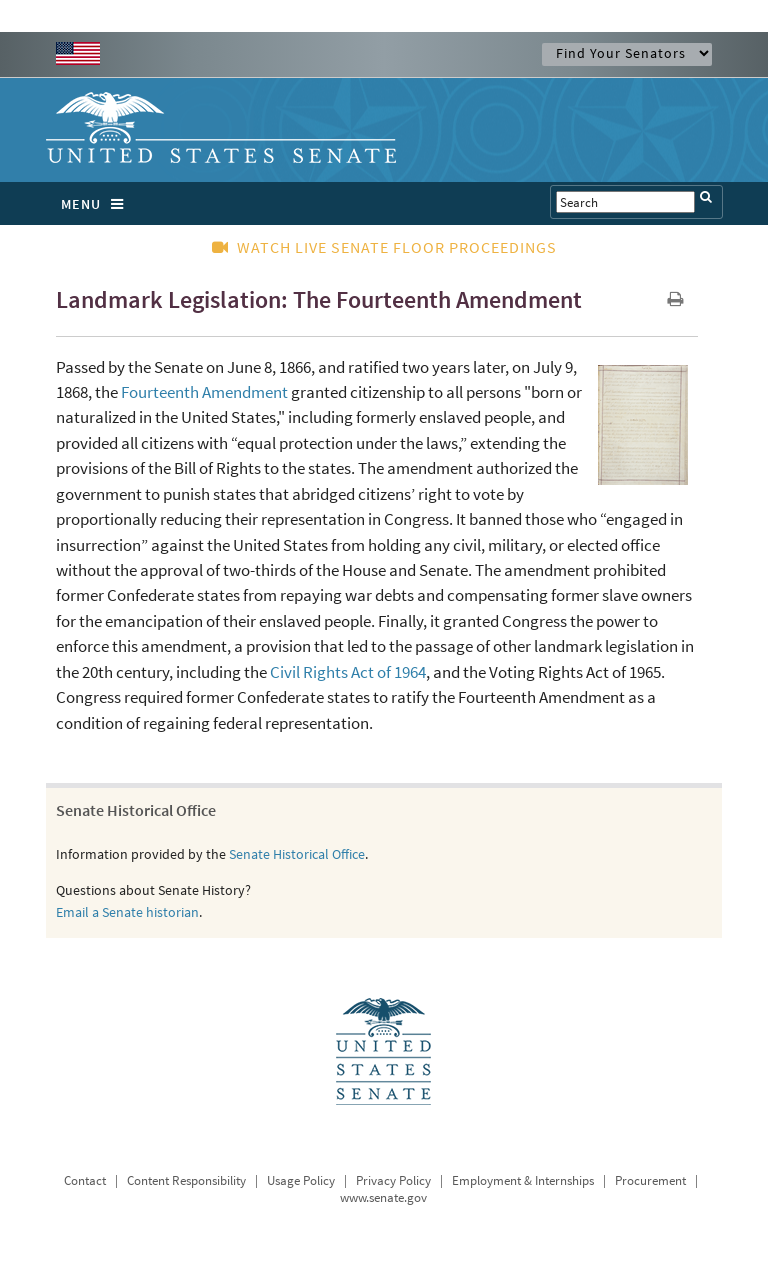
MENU (97, 204)
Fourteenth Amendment (204, 392)
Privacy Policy (393, 1180)
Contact (85, 1180)
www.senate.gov (383, 1197)
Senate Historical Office (297, 854)
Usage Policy (301, 1180)
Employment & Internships (523, 1180)
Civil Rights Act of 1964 (348, 672)
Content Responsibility (186, 1180)
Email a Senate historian (127, 912)
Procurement (650, 1180)
